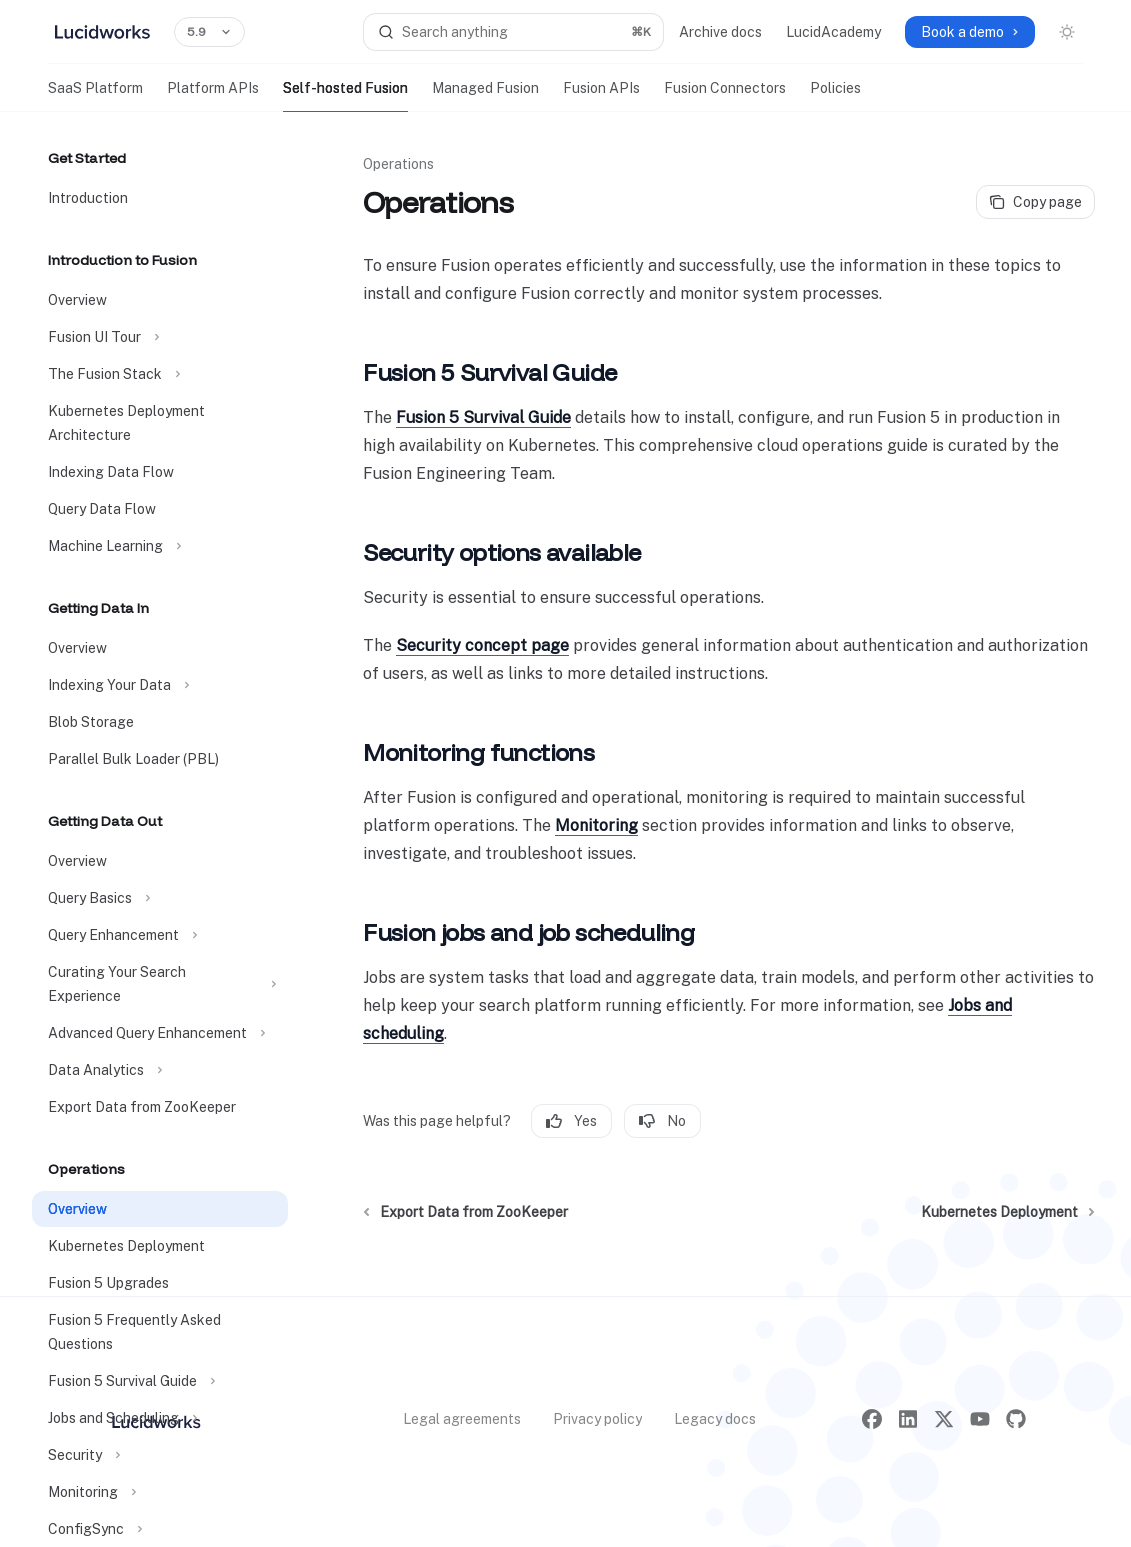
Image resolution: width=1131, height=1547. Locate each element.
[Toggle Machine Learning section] (160, 546)
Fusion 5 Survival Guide (483, 417)
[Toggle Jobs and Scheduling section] (160, 1418)
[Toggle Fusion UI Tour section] (160, 337)
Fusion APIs (601, 96)
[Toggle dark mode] (1067, 32)
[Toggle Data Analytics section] (160, 1070)
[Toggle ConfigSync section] (160, 1529)
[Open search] (514, 32)
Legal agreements (462, 1419)
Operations (398, 164)
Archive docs (720, 32)
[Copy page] (1035, 202)
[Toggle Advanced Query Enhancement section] (160, 1033)
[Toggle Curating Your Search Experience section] (160, 984)
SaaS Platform (95, 96)
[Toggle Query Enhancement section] (160, 935)
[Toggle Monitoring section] (160, 1492)
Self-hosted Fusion (345, 96)
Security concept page (482, 645)
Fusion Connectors (725, 96)
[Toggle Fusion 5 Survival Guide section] (160, 1381)
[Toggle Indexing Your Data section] (160, 685)
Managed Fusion (485, 96)
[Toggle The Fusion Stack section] (160, 374)
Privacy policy (597, 1419)
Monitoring (596, 825)
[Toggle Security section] (160, 1455)
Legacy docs (715, 1419)
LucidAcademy (833, 32)
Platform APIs (213, 96)
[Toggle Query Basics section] (160, 898)
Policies (835, 96)
